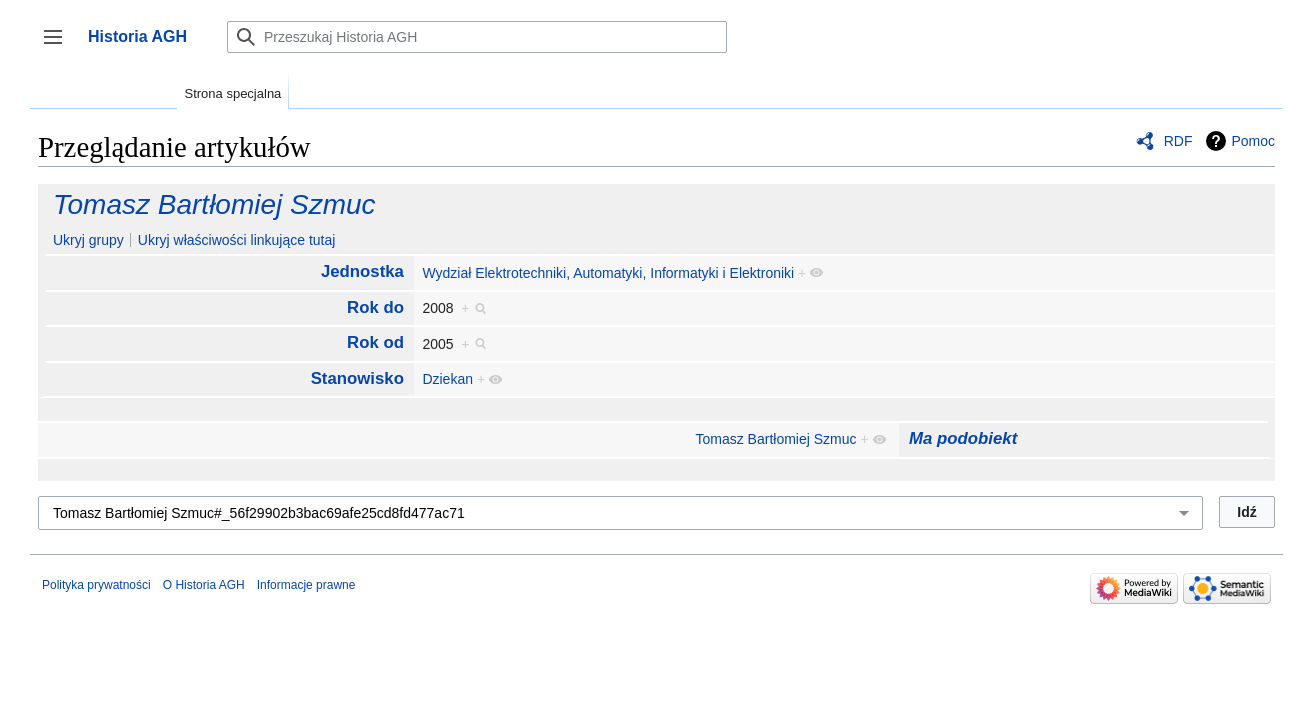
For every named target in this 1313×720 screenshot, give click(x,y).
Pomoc (1253, 141)
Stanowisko (357, 378)
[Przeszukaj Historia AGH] (477, 37)
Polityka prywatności (96, 585)
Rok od (375, 342)
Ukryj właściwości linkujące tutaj (237, 240)
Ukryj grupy (88, 240)
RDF (1178, 141)
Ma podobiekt (963, 438)
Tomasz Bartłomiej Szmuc (214, 204)
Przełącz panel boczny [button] (59, 46)
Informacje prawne (306, 585)
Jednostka (362, 271)
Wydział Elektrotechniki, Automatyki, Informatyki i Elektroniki (608, 273)
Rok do (375, 307)
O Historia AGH (204, 585)
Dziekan (447, 379)
